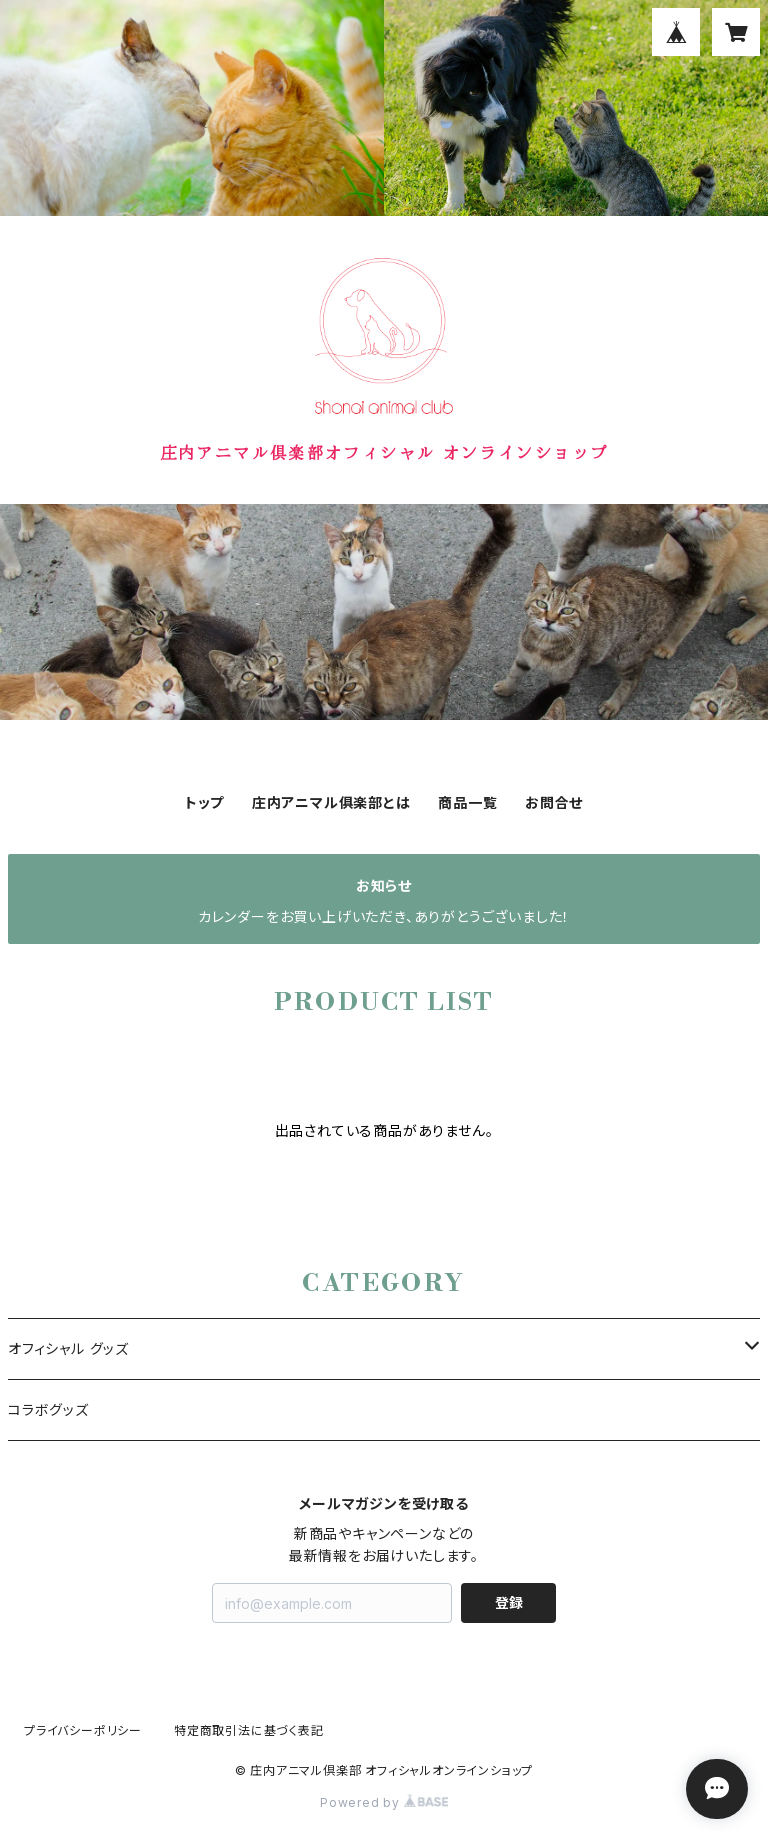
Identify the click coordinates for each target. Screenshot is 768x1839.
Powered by (384, 1802)
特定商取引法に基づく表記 (249, 1730)
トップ (204, 802)
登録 (509, 1602)
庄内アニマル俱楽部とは (331, 802)
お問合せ (554, 802)
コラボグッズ (48, 1409)
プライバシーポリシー (83, 1730)
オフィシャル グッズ (68, 1348)
